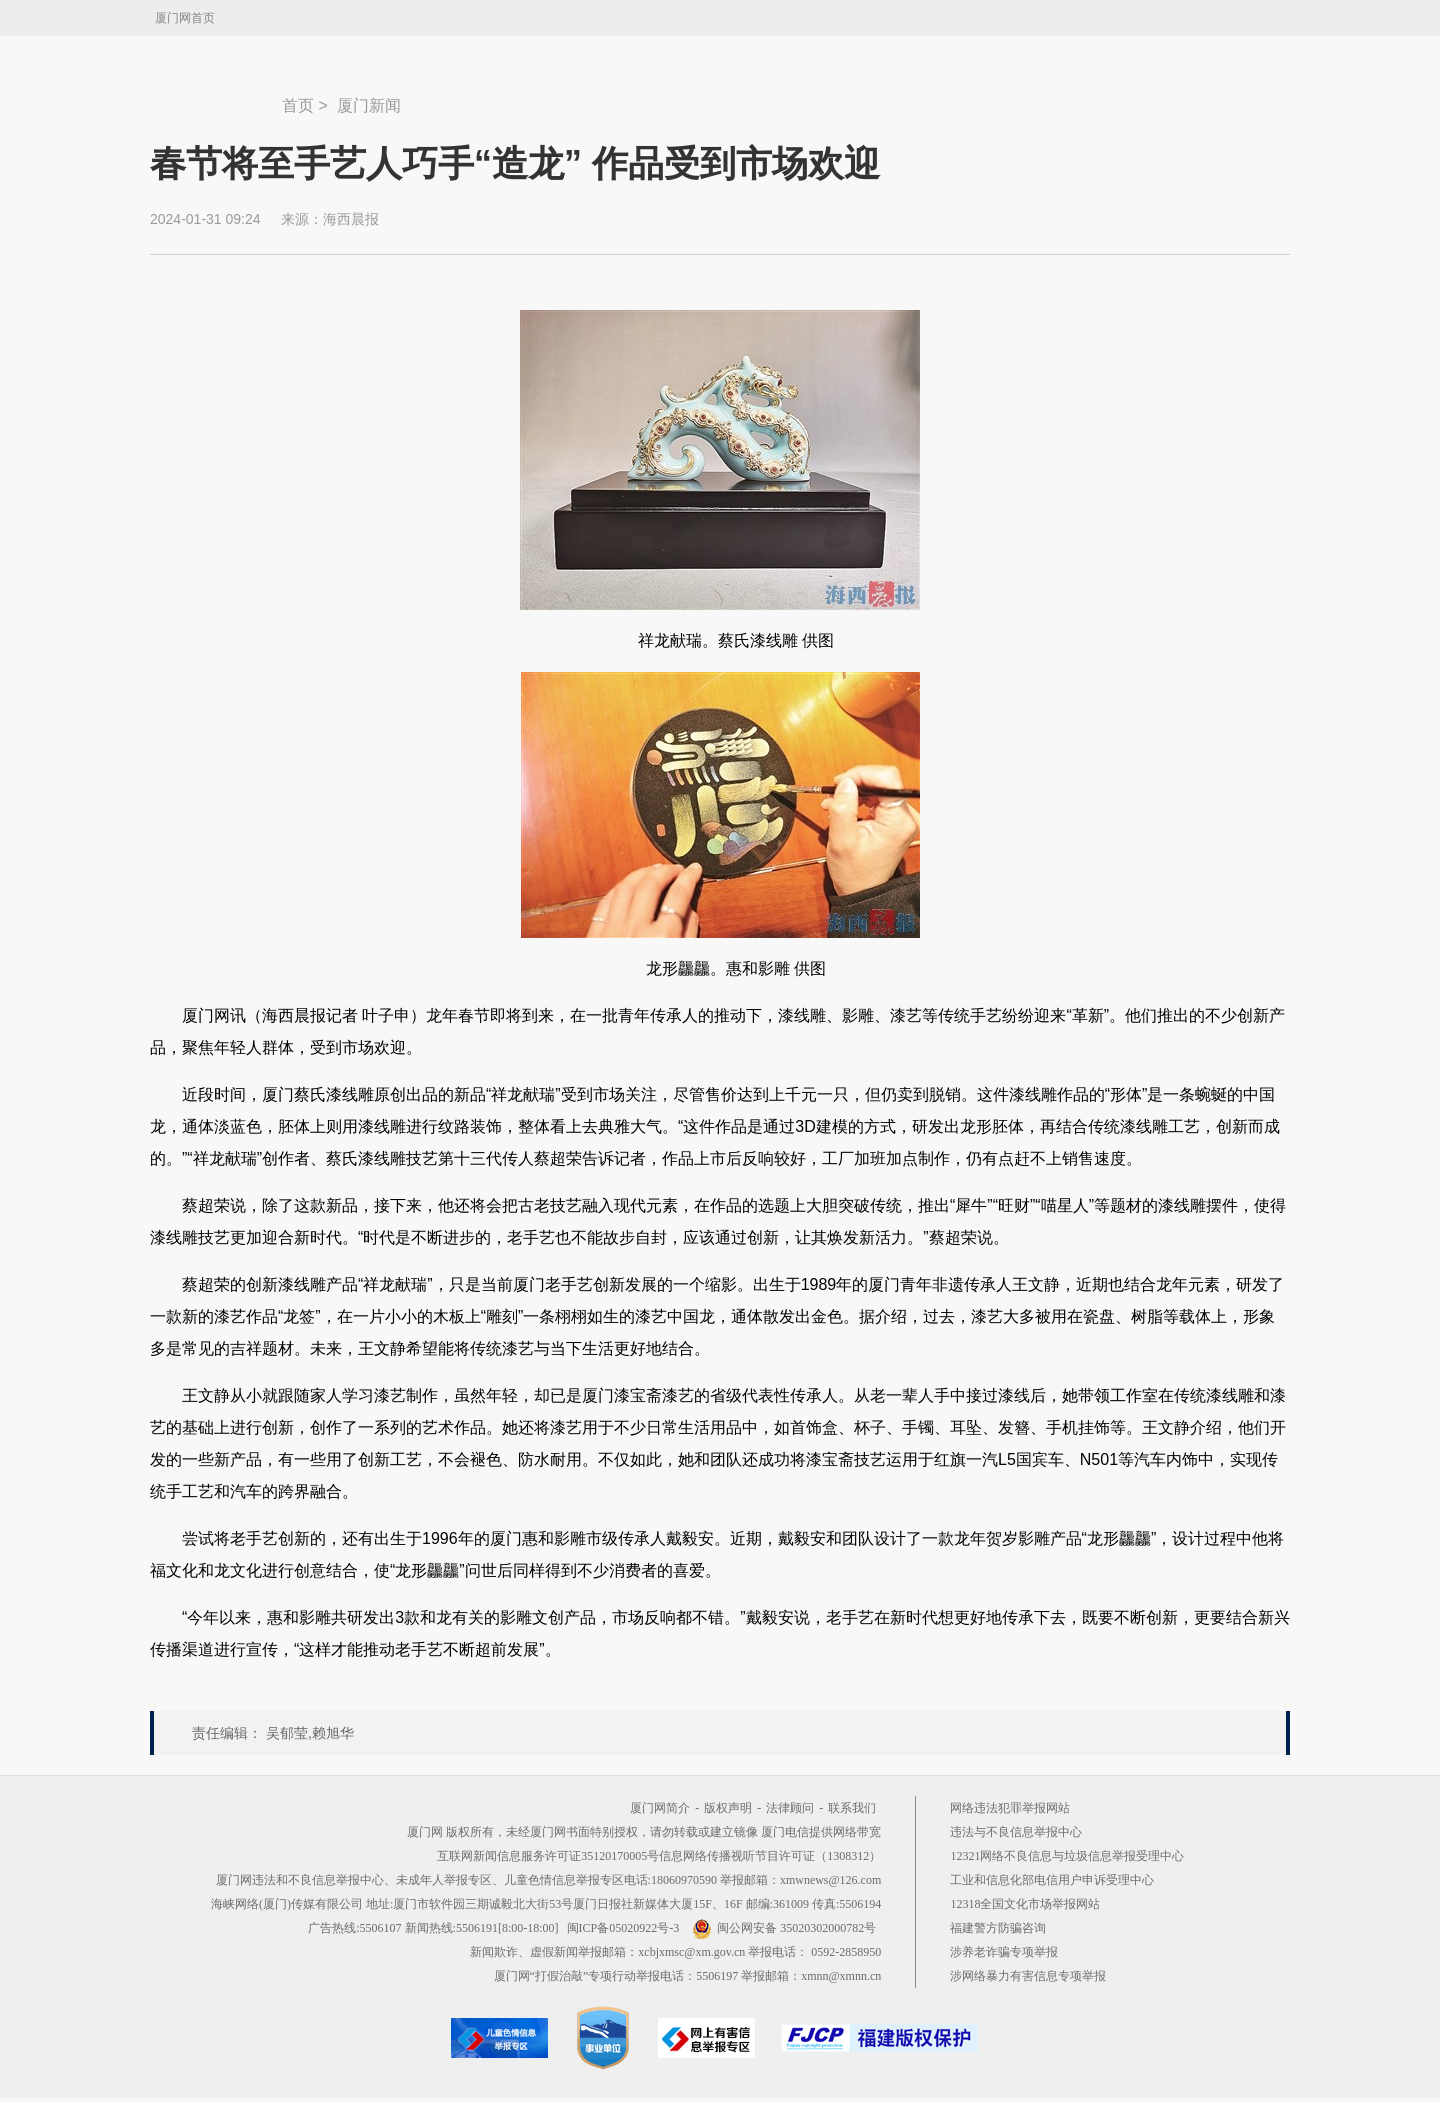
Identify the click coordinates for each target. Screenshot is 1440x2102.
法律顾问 (790, 1808)
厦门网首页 (185, 18)
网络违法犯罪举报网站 (1010, 1808)
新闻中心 (216, 96)
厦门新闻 (369, 105)
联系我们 (852, 1808)
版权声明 (728, 1808)
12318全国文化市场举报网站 (1025, 1904)
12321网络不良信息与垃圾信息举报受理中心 (1067, 1856)
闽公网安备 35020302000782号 (784, 1928)
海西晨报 (351, 219)
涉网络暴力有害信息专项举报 (1028, 1976)
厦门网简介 (660, 1808)
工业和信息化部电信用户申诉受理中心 (1052, 1880)
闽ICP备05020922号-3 (623, 1928)
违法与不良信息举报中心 (1016, 1832)
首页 (298, 105)
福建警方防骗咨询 (998, 1928)
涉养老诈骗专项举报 (1004, 1952)
